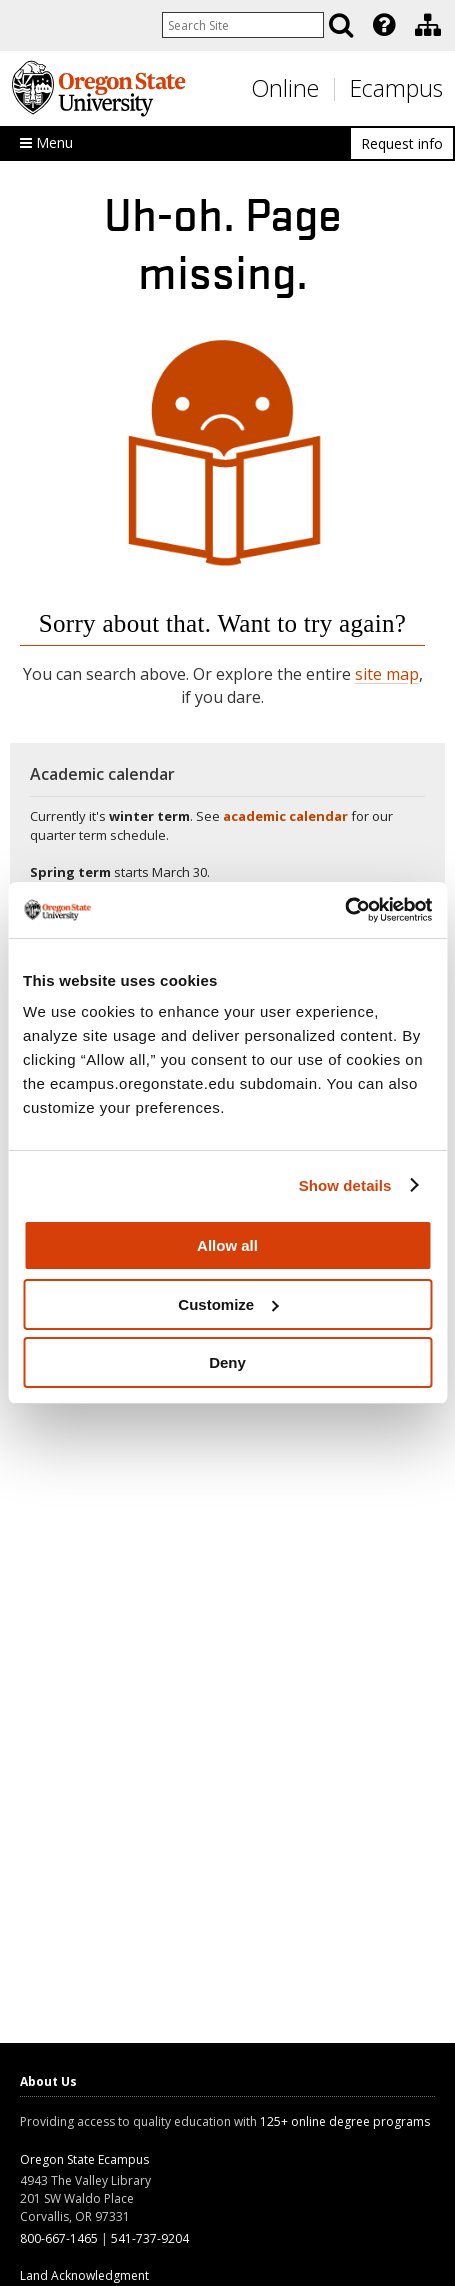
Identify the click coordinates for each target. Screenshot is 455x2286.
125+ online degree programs (345, 2121)
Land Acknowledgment (84, 2275)
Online (285, 88)
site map (387, 674)
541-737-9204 (150, 2238)
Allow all (227, 1245)
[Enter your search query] (243, 25)
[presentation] (382, 25)
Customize (228, 1304)
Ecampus (396, 88)
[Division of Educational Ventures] (428, 25)
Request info (402, 143)
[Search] (341, 25)
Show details (345, 1185)
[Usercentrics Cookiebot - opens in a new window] (344, 910)
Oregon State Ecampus (84, 2159)
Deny (227, 1362)
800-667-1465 (59, 2238)
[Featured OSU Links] (384, 25)
